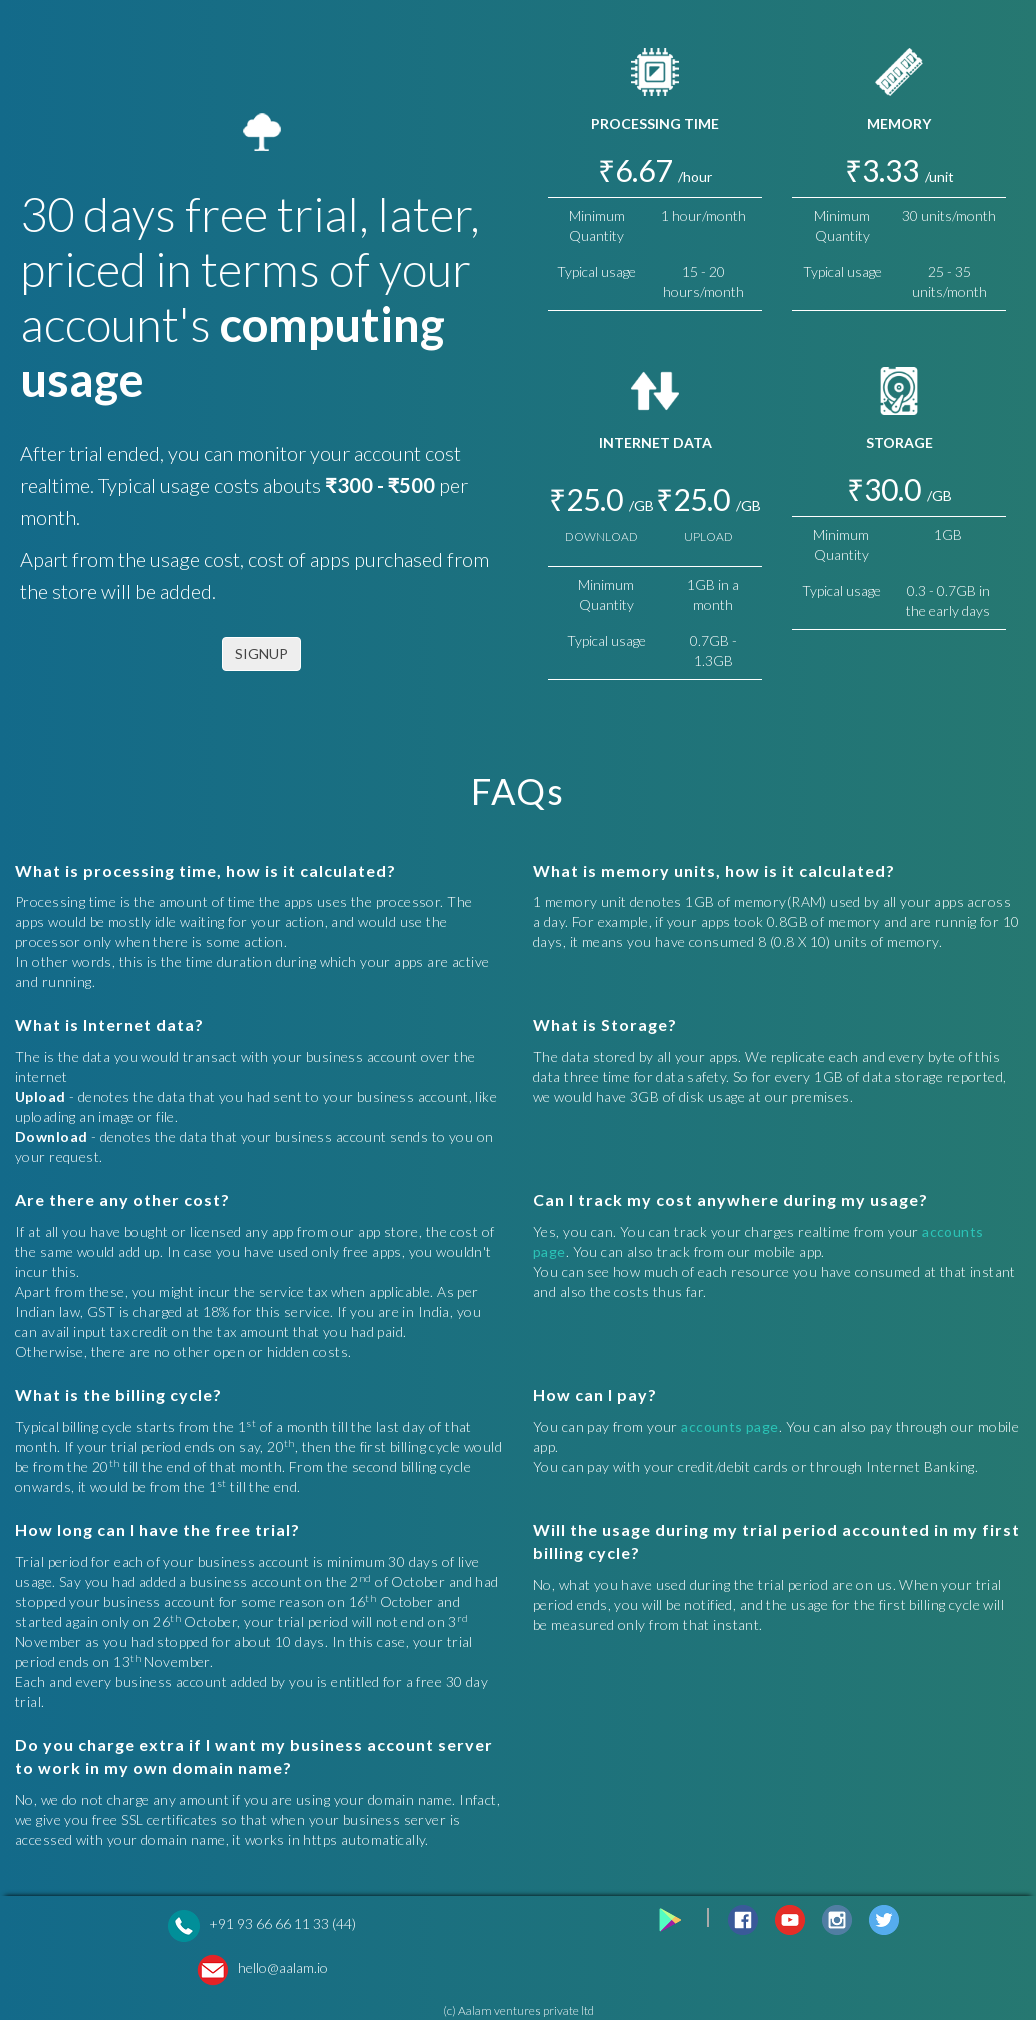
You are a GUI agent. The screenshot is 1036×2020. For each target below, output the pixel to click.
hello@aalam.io (283, 1967)
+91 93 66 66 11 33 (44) (282, 1923)
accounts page (729, 1426)
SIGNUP (261, 653)
